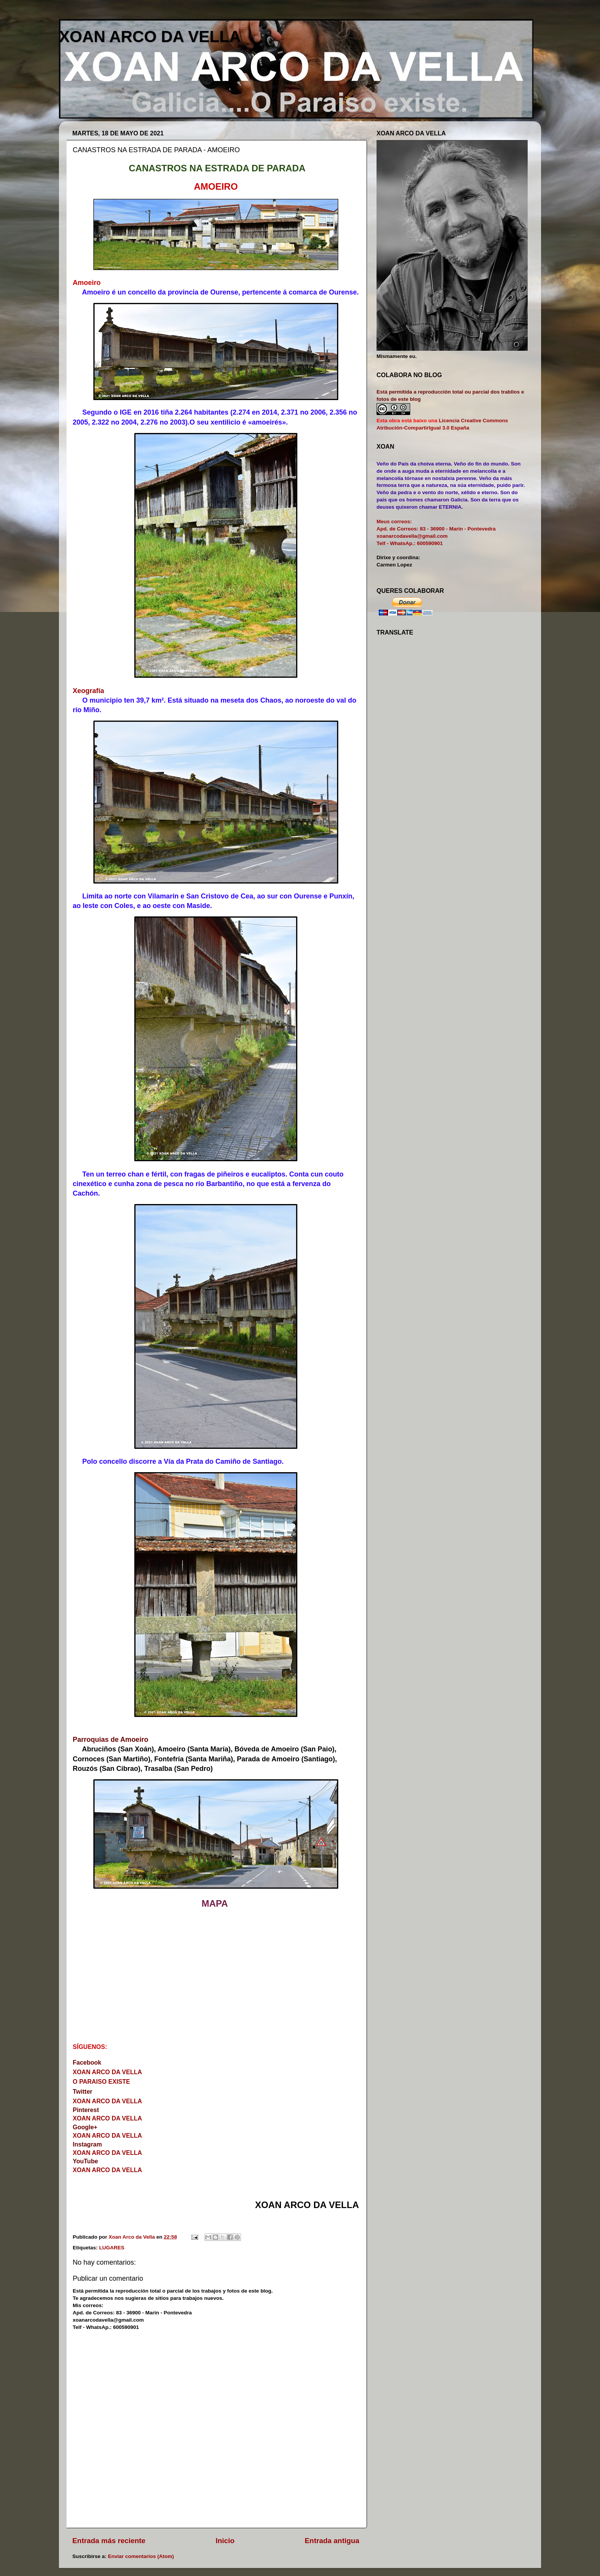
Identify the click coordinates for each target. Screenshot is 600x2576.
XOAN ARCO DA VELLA (150, 37)
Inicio (225, 2541)
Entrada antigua (332, 2541)
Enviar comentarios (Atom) (141, 2556)
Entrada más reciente (108, 2541)
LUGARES (111, 2248)
